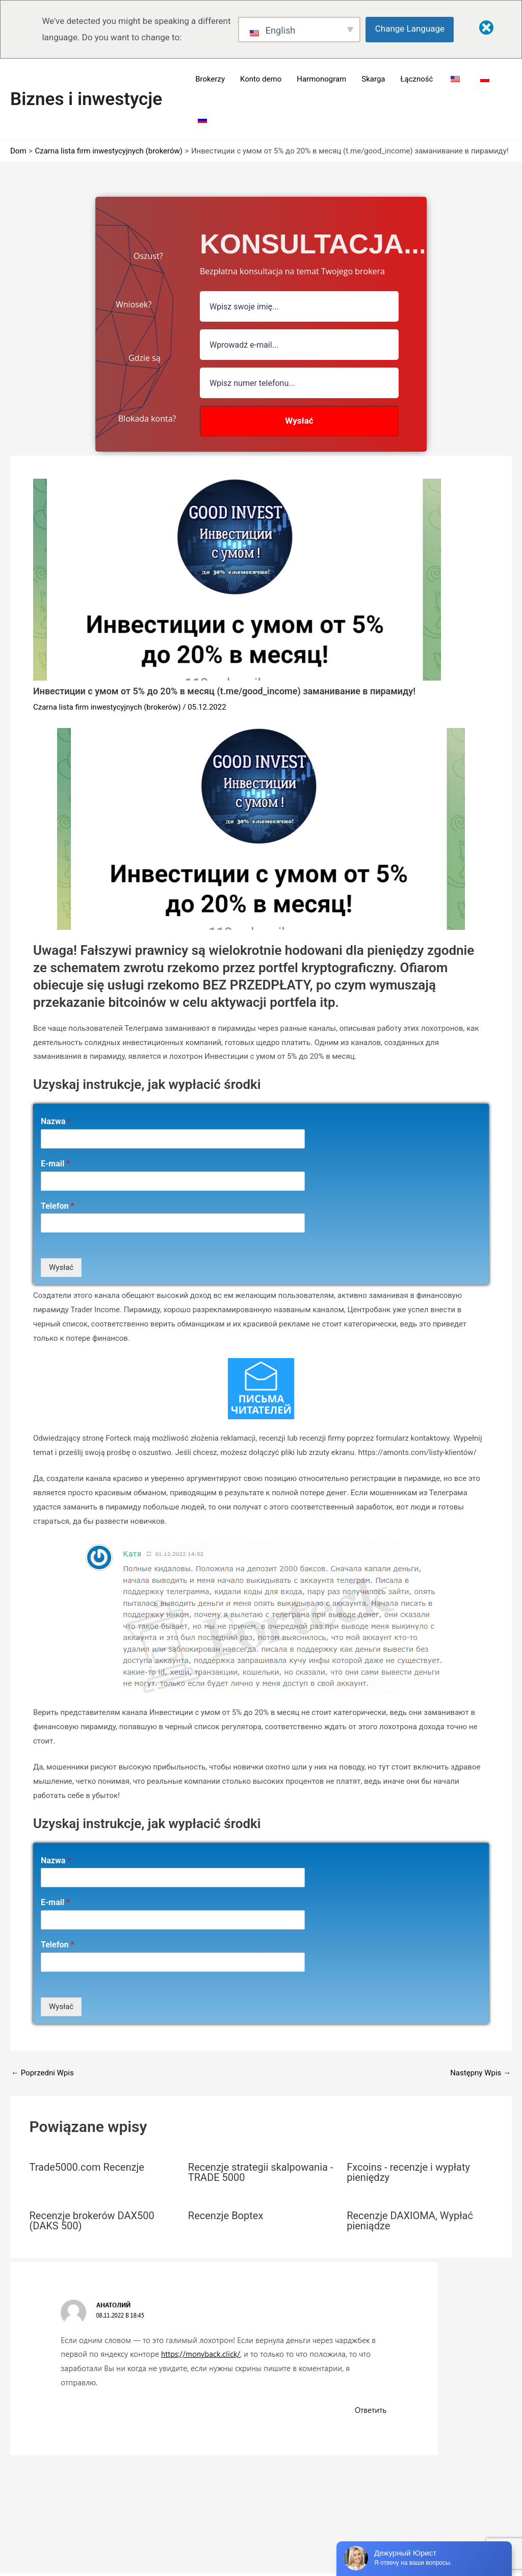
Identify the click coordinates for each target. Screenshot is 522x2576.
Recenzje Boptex (226, 2215)
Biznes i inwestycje (86, 99)
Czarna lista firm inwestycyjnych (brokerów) (107, 707)
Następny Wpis (480, 2073)
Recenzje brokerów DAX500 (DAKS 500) (92, 2220)
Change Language (410, 28)
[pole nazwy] (299, 306)
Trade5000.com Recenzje (87, 2167)
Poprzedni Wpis (42, 2073)
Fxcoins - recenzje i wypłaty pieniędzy (408, 2172)
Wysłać (61, 1267)
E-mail (55, 1163)
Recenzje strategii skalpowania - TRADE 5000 (260, 2172)
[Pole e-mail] (299, 344)
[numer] (299, 383)
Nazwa (56, 1121)
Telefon (57, 1206)
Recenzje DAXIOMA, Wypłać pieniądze (410, 2220)
